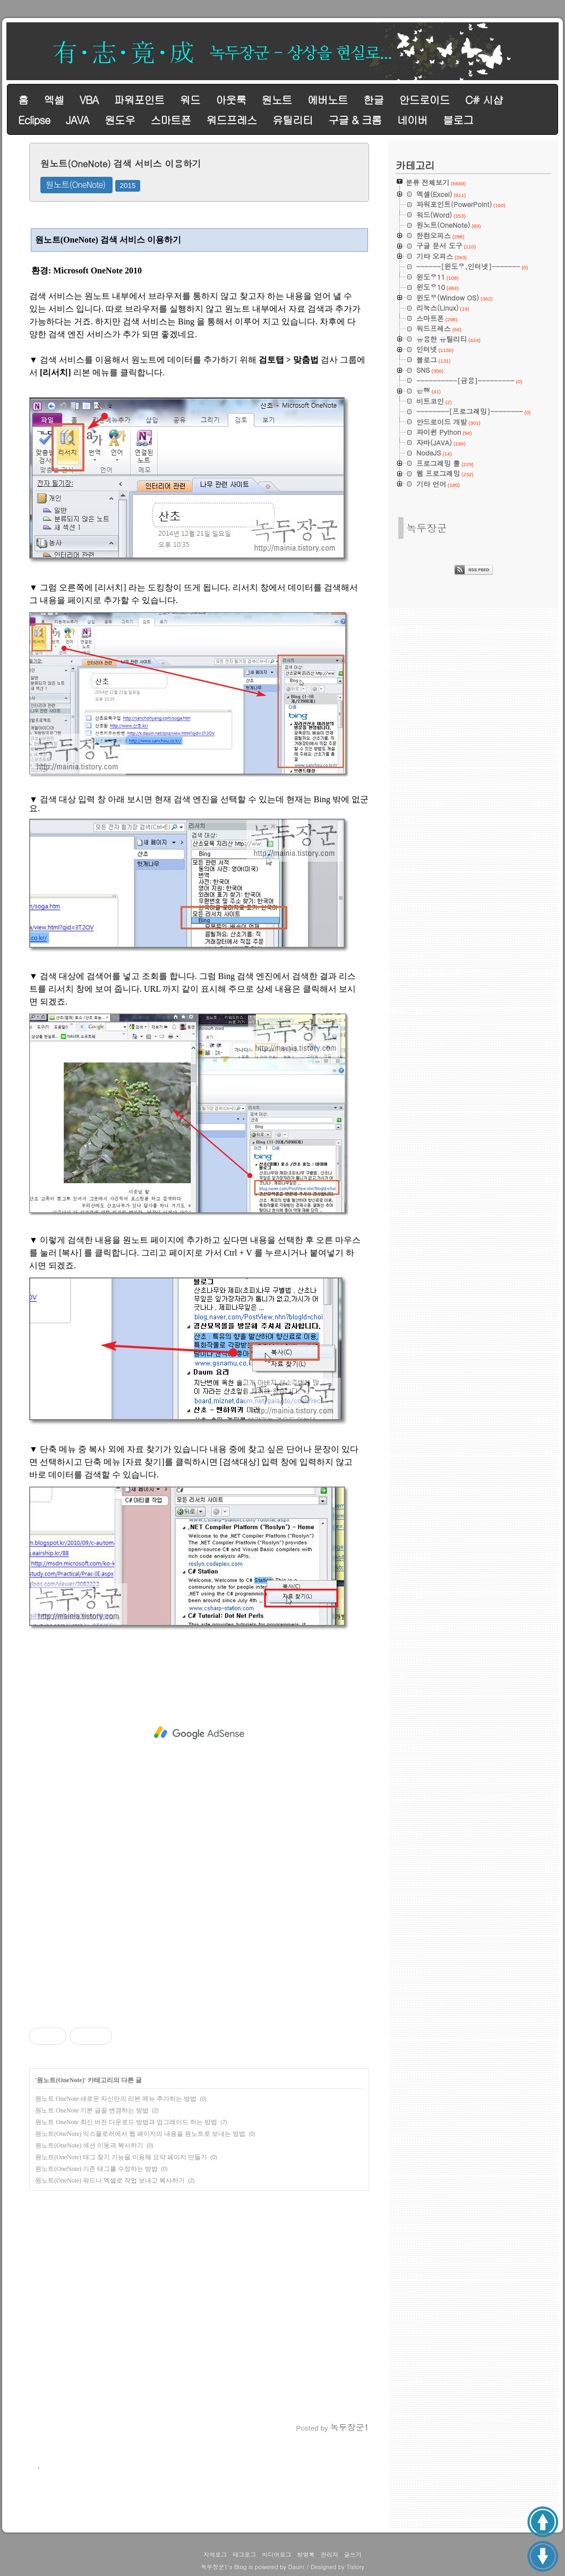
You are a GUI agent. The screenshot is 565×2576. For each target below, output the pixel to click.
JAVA (77, 119)
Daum (296, 2567)
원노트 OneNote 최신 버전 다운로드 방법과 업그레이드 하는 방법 (126, 2122)
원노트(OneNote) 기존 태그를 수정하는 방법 (96, 2169)
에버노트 (327, 99)
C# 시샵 (484, 99)
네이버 (412, 119)
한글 (373, 99)
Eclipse (34, 119)
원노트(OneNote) (76, 184)
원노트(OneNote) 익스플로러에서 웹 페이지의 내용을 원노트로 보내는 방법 (140, 2133)
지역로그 (215, 2554)
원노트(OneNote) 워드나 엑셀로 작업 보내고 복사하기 (110, 2180)
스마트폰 (170, 119)
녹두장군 (426, 527)
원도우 (120, 119)
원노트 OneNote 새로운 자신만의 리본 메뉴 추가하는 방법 (115, 2098)
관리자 (329, 2554)
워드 (190, 99)
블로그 (458, 119)
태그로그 (244, 2554)
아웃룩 (231, 99)
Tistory (355, 2567)
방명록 (306, 2554)
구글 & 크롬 (354, 119)
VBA (89, 99)
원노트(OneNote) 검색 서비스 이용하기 (120, 163)
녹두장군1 (214, 2567)
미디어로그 (276, 2554)
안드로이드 (424, 99)
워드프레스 (232, 119)
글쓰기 (353, 2554)
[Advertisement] (199, 1733)
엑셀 (54, 99)
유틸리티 (292, 119)
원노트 (277, 99)
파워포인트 (139, 99)
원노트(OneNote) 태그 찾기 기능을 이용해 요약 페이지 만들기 (121, 2157)
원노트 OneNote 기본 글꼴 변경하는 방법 (92, 2110)
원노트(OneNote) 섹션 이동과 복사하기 (89, 2145)
